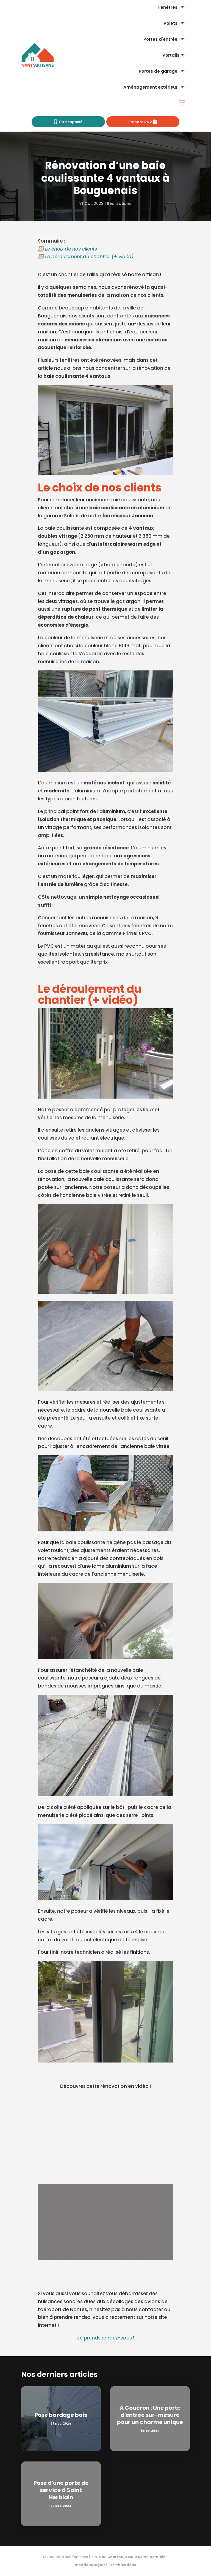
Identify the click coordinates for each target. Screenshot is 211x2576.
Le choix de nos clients (71, 249)
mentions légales (91, 2565)
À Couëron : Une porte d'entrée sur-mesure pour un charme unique (150, 2415)
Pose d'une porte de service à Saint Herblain (61, 2490)
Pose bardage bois (61, 2415)
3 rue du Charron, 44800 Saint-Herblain (128, 2557)
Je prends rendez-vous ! (105, 2338)
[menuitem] (172, 7)
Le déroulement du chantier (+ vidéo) (89, 256)
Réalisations (119, 203)
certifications (123, 2565)
